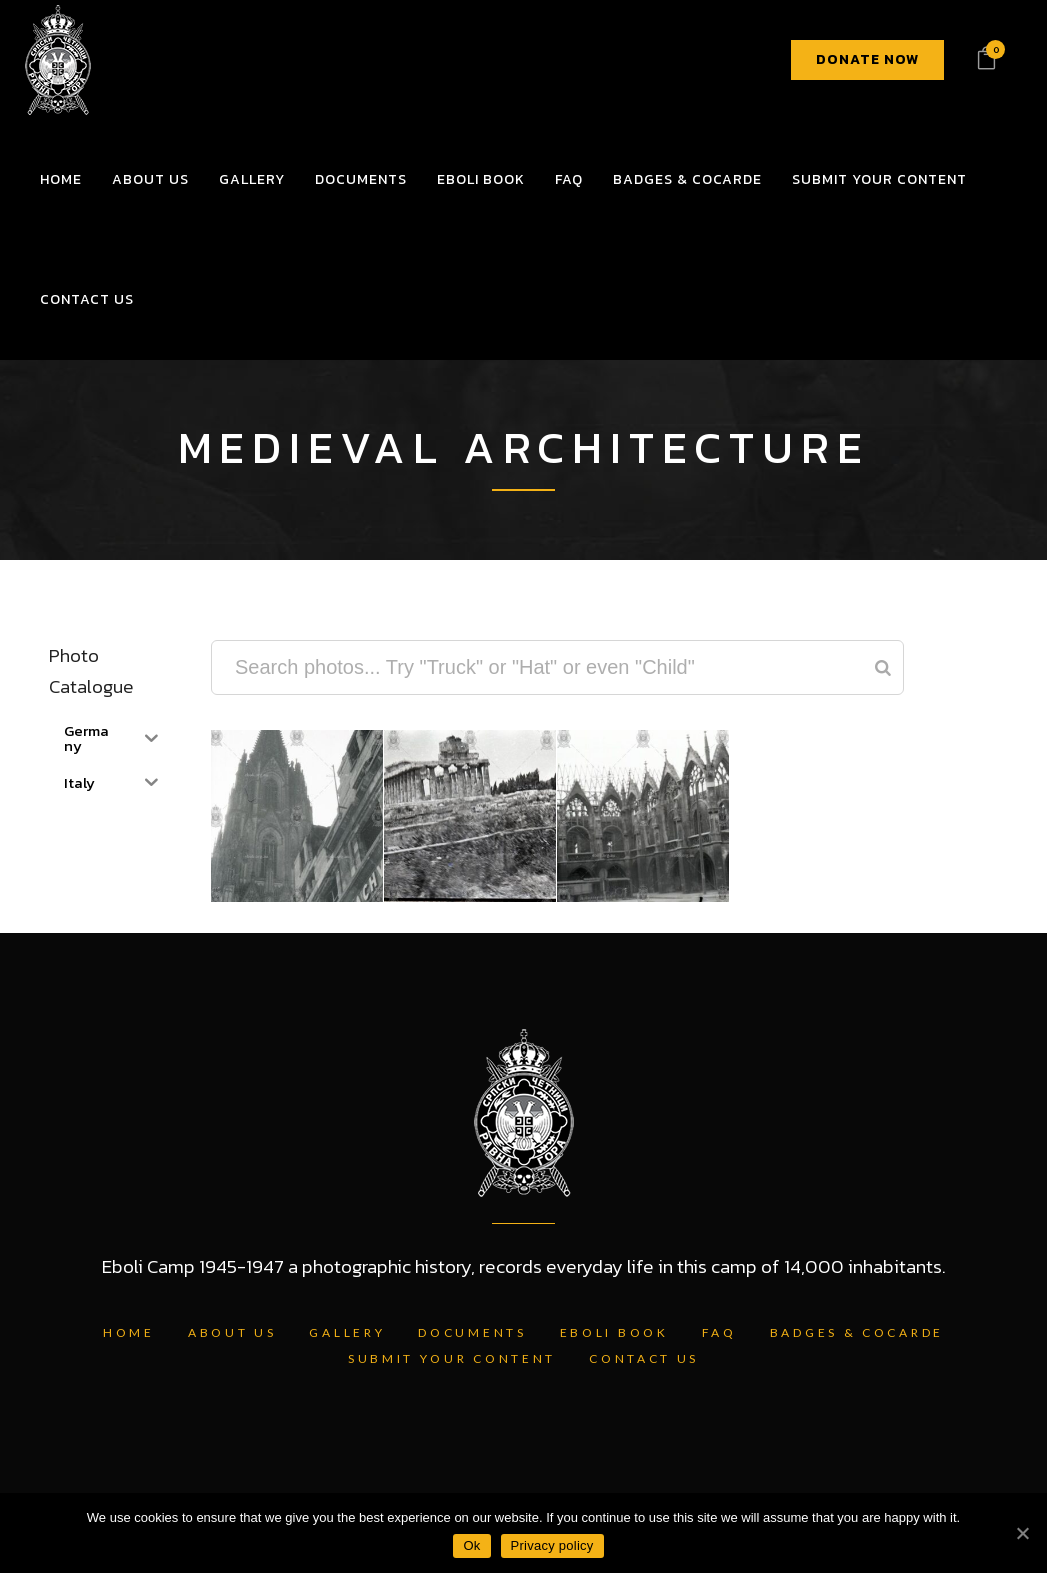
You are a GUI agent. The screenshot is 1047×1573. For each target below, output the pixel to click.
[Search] (883, 667)
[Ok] (1022, 1533)
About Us (232, 1332)
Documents (472, 1332)
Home (129, 1332)
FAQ (719, 1332)
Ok (471, 1545)
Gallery (347, 1332)
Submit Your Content (452, 1358)
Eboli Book (614, 1332)
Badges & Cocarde (857, 1332)
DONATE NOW (867, 59)
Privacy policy (552, 1545)
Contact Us (644, 1358)
